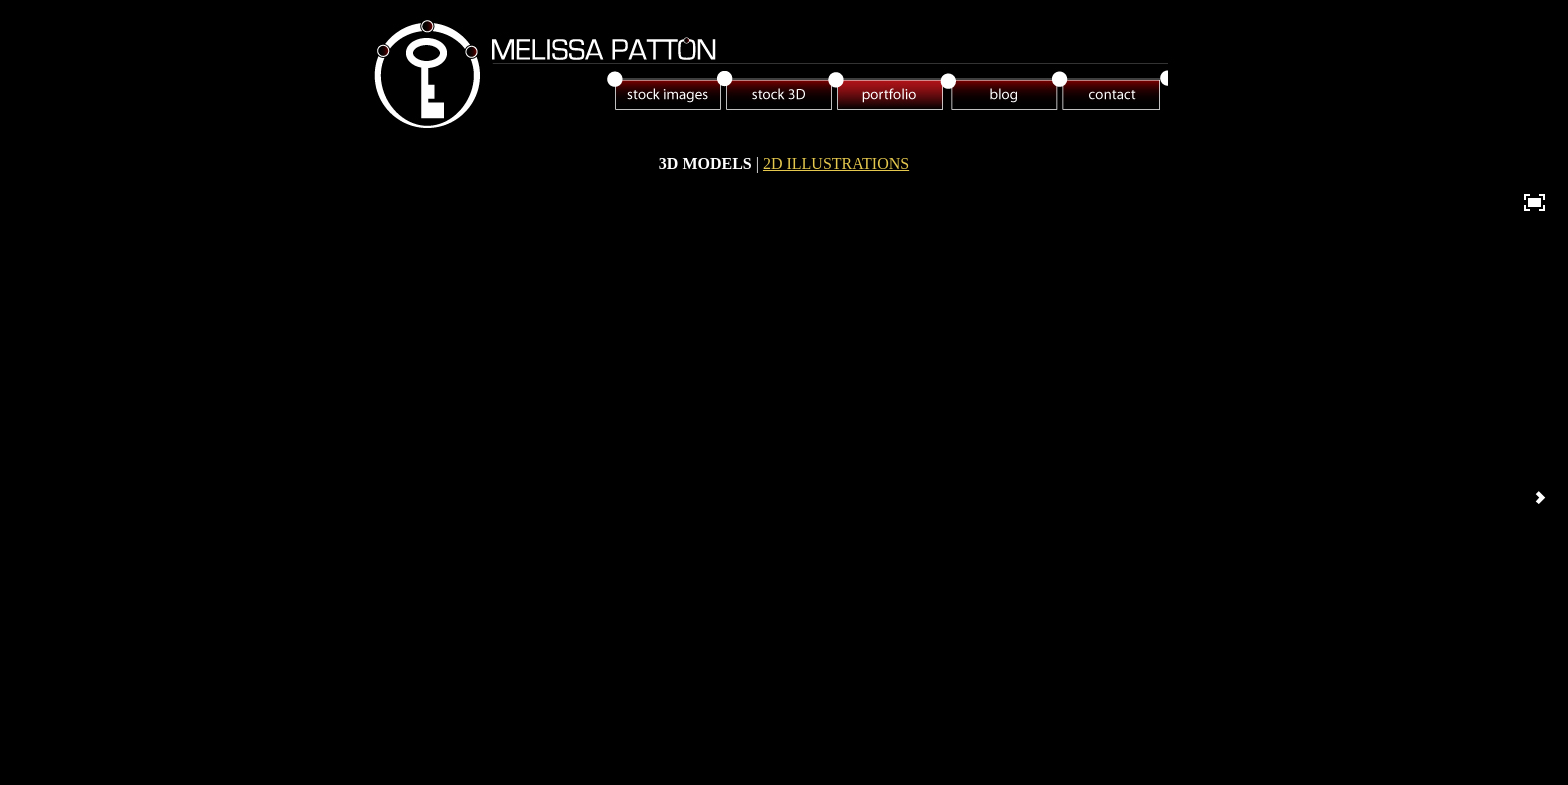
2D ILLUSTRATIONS (836, 163)
